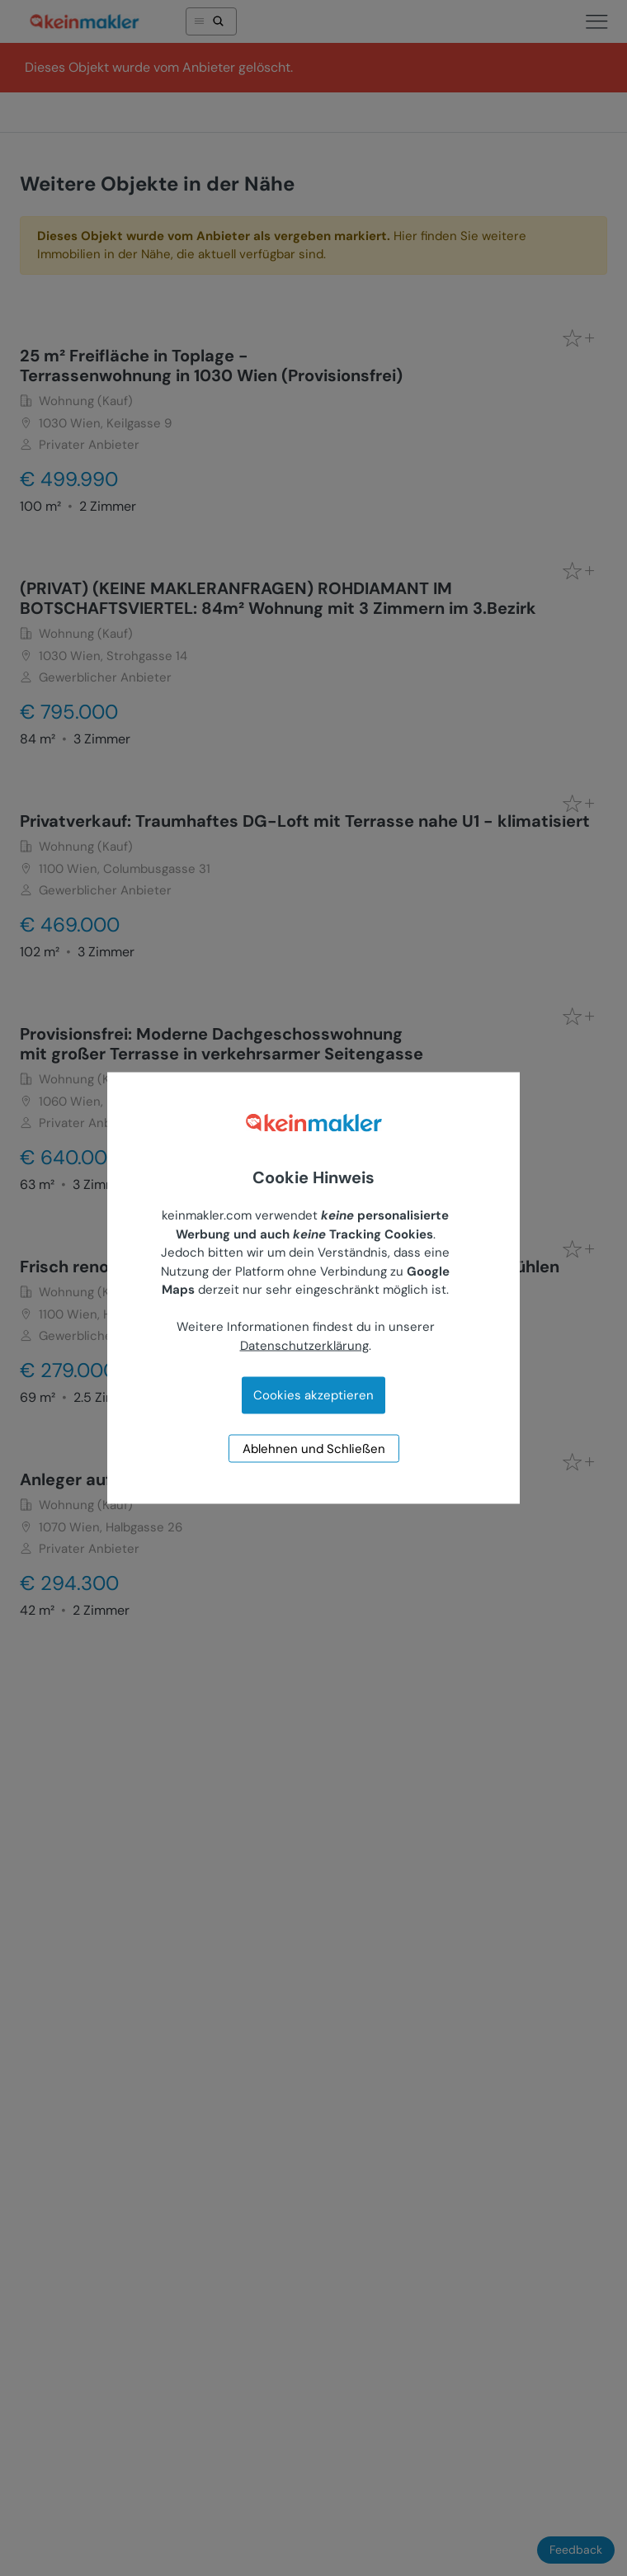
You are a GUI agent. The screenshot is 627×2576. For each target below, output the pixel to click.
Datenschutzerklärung (304, 1345)
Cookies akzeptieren (313, 1395)
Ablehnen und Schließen (314, 1449)
